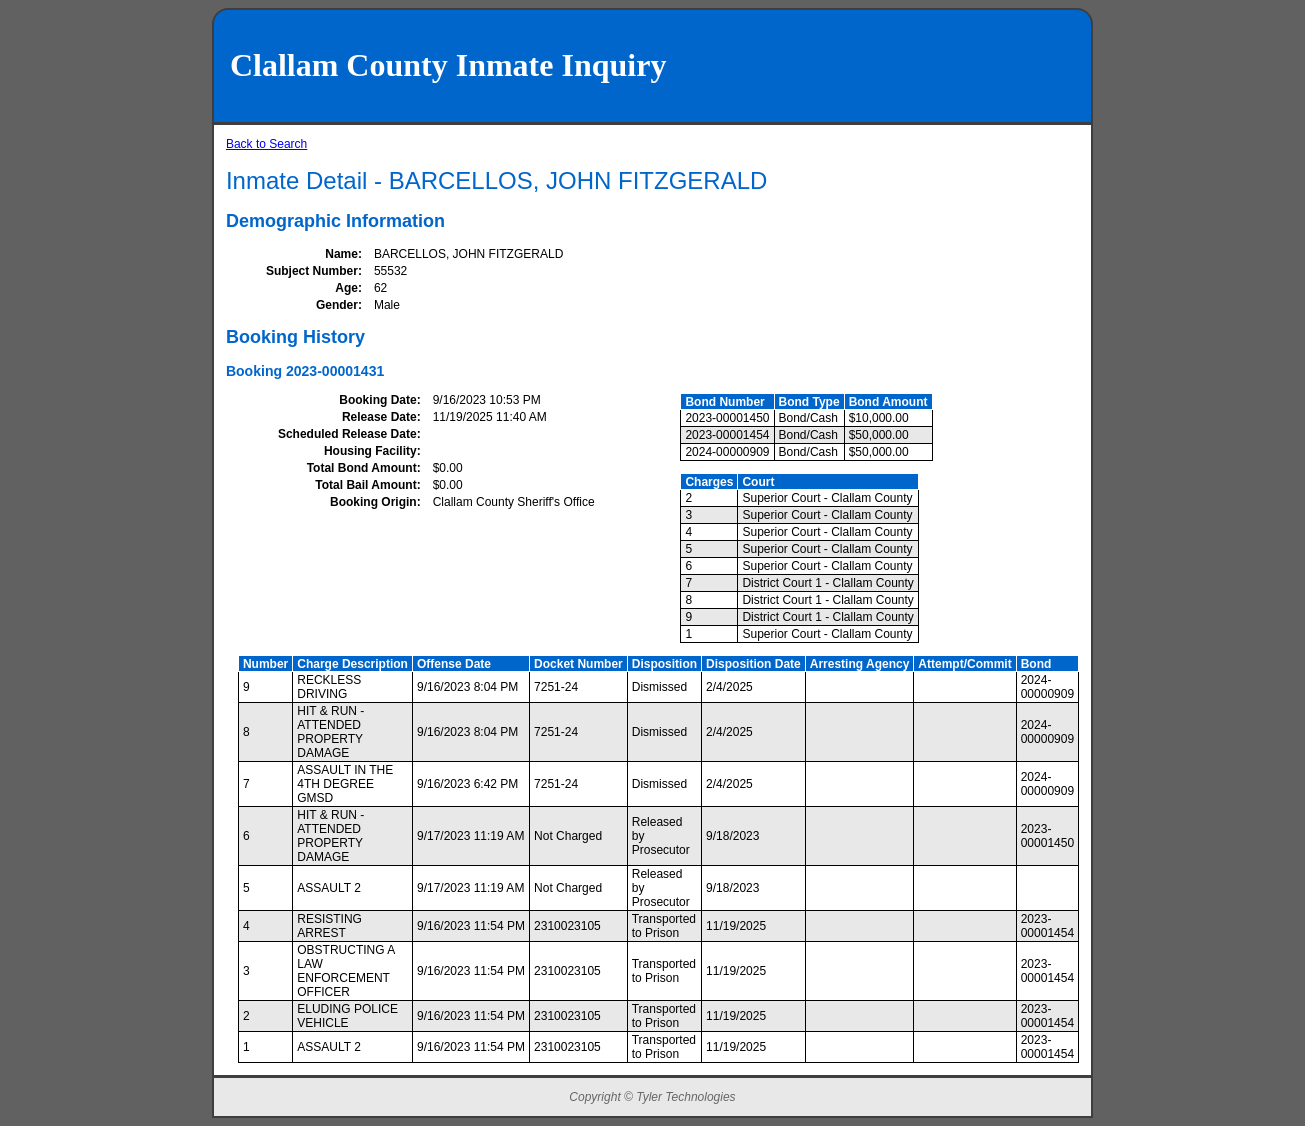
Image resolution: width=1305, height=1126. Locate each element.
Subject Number (312, 271)
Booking (254, 371)
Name (341, 254)
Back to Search (266, 144)
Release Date (379, 417)
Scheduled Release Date (347, 434)
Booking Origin (373, 502)
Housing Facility (370, 451)
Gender (337, 305)
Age (346, 288)
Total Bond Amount (362, 468)
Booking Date (377, 400)
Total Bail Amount (365, 485)
